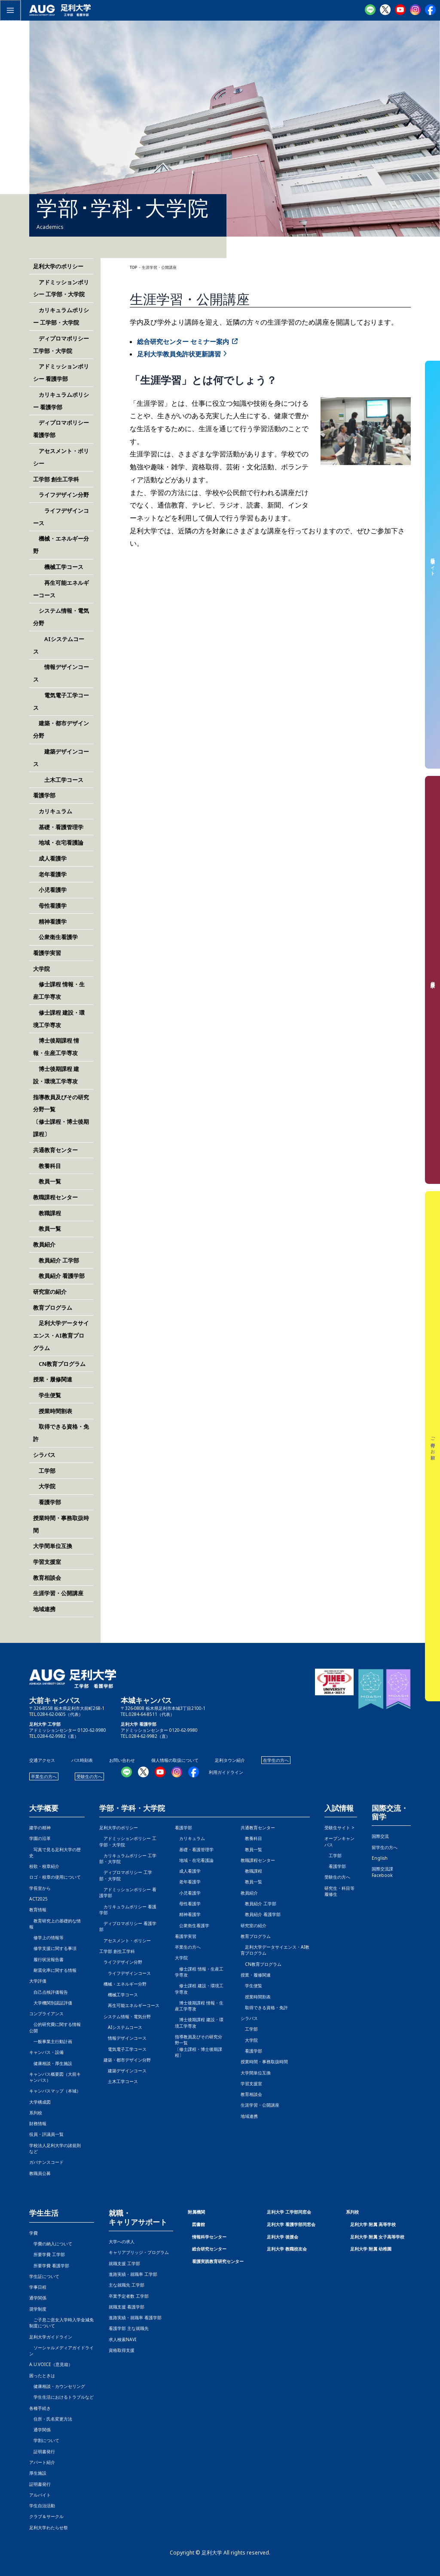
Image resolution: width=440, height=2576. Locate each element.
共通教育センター (55, 1150)
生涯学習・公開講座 (58, 1593)
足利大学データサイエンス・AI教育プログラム (61, 1335)
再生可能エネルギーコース (129, 2005)
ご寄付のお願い (433, 1446)
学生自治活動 (42, 2506)
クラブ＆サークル (46, 2516)
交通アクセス (42, 1760)
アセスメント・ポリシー (125, 1940)
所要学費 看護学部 (49, 2266)
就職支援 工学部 (124, 2263)
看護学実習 (47, 953)
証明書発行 (42, 2451)
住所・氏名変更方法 (50, 2419)
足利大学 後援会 (282, 2237)
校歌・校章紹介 (44, 1866)
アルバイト (40, 2495)
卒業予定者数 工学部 (129, 2296)
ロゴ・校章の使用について (55, 1877)
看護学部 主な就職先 (129, 2328)
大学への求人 (121, 2241)
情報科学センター (209, 2237)
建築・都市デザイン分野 (125, 2060)
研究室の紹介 (50, 1292)
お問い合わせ (122, 1760)
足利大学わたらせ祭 (48, 2527)
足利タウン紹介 (230, 1760)
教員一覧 (47, 1181)
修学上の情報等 (46, 1937)
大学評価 (37, 1981)
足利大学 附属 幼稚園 (370, 2249)
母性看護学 (50, 905)
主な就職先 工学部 (126, 2285)
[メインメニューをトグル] (10, 10)
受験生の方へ (89, 1776)
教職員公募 (40, 2173)
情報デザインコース (123, 2038)
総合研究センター (209, 2249)
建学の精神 (40, 1828)
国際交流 (380, 1836)
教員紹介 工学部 (56, 1260)
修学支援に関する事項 (52, 1948)
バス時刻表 (82, 1760)
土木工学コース (58, 780)
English (380, 1858)
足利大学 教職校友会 (287, 2249)
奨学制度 (37, 2309)
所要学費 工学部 (47, 2254)
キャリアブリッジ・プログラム (139, 2252)
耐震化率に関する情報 (52, 1970)
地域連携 (44, 1609)
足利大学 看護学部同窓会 (291, 2224)
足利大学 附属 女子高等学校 (377, 2237)
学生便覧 (47, 1395)
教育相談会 (47, 1577)
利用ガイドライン (226, 1772)
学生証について (44, 2276)
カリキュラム (52, 811)
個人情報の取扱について (175, 1760)
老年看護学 (50, 874)
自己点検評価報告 (48, 1992)
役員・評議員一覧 (46, 2134)
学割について (44, 2440)
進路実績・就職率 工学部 (133, 2274)
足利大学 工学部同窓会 (289, 2212)
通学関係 (37, 2298)
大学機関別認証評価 (50, 2003)
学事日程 (37, 2287)
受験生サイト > (339, 1828)
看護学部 (44, 795)
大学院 (44, 1486)
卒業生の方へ (44, 1776)
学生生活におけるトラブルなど (61, 2397)
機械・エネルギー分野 (123, 1984)
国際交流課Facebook (382, 1872)
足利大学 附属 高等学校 (373, 2224)
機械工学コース (58, 567)
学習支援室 (47, 1562)
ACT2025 (38, 1899)
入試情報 (339, 1808)
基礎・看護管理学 (58, 827)
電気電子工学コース (123, 2049)
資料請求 (433, 980)
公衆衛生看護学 (55, 937)
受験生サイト (433, 564)
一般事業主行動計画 (50, 2041)
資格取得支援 (121, 2350)
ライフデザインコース (125, 1973)
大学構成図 (40, 2102)
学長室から (40, 1888)
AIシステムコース (120, 2027)
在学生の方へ (276, 1760)
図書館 (198, 2224)
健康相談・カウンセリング (57, 2386)
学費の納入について (50, 2244)
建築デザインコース (123, 2071)
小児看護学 (50, 890)
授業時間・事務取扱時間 (264, 2062)
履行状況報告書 (46, 1959)
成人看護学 (50, 858)
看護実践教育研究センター (218, 2261)
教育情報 (37, 1910)
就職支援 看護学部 (126, 2307)
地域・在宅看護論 (58, 842)
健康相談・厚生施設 (50, 2063)
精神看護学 (50, 921)
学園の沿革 (40, 1838)
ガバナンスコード (46, 2162)
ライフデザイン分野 (61, 495)
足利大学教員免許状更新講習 (179, 354)
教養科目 (47, 1166)
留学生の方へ (384, 1847)
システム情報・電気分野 (125, 2016)
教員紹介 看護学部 (59, 1276)
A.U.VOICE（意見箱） (51, 2364)
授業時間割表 (52, 1411)
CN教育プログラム (59, 1364)
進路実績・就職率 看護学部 (135, 2317)
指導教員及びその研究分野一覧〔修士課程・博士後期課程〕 (198, 2046)
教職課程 (47, 1213)
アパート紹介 (42, 2462)
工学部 (44, 1471)
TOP (133, 267)
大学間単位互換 (52, 1546)
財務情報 (37, 2123)
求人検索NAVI (122, 2339)
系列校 (35, 2113)
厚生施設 (37, 2473)
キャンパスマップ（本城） (55, 2091)
